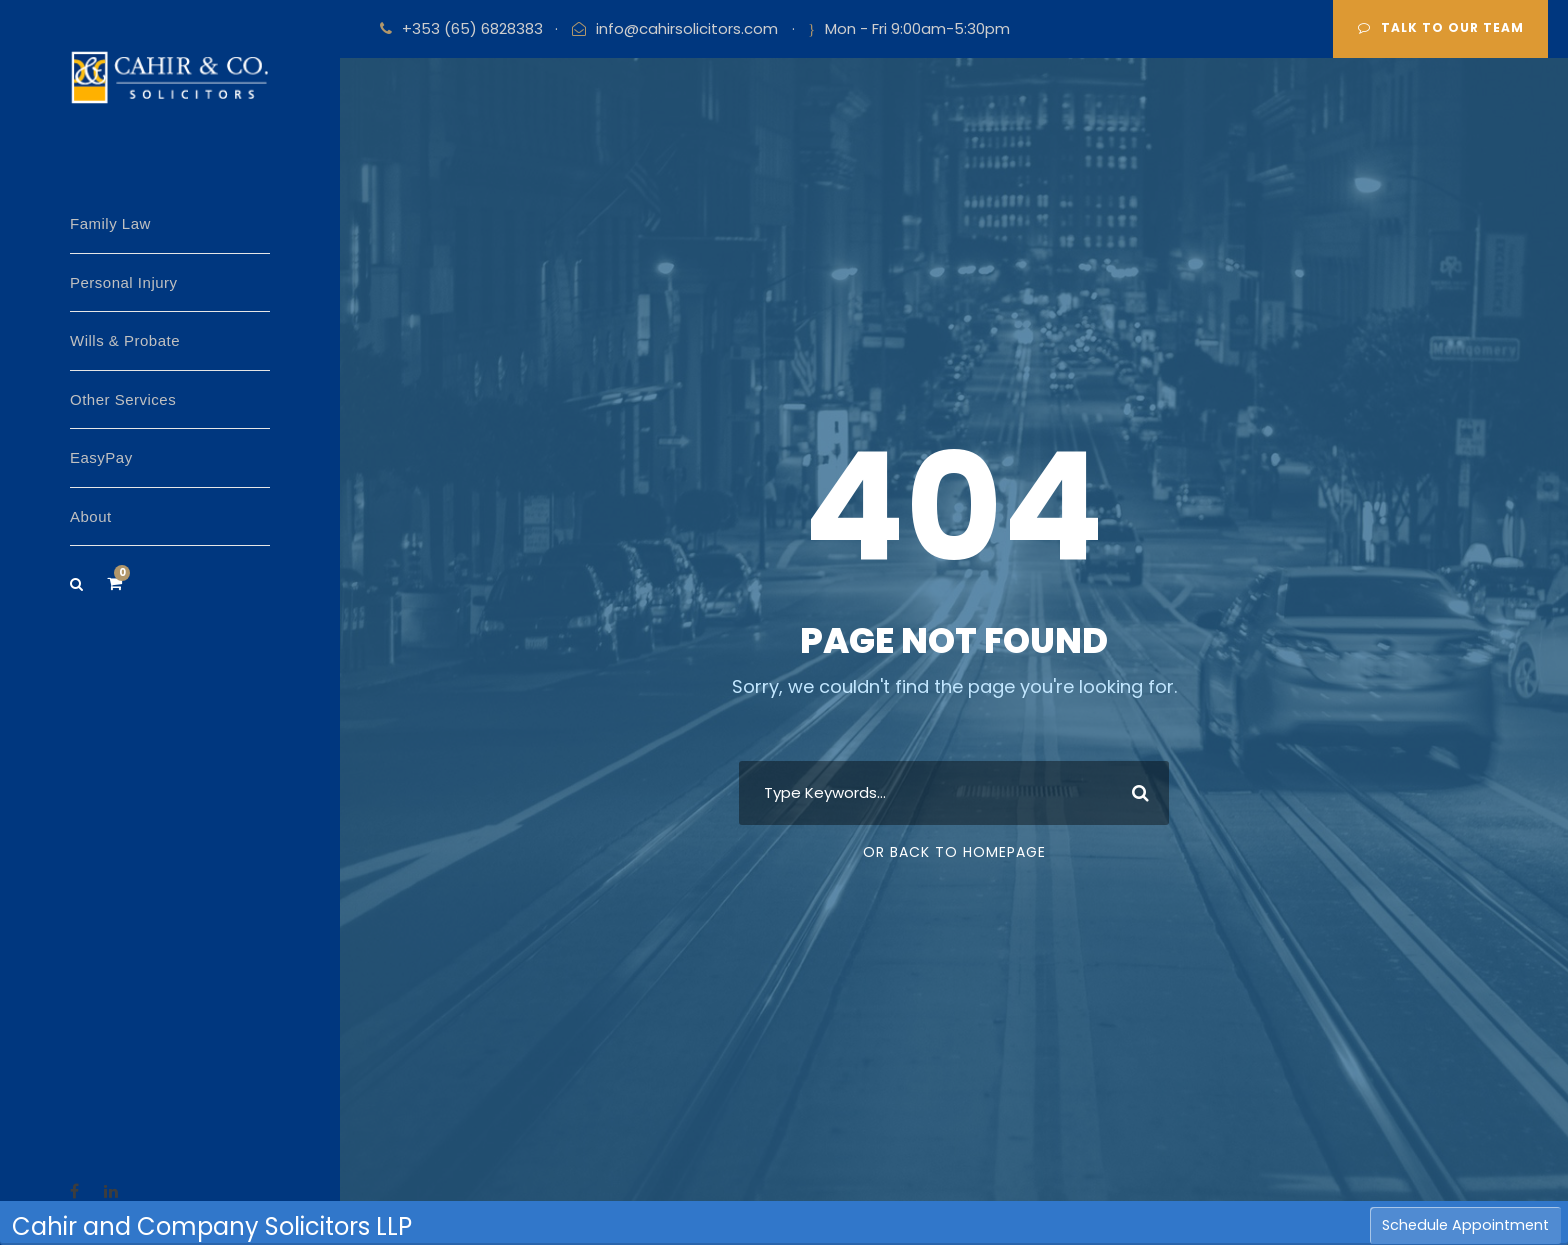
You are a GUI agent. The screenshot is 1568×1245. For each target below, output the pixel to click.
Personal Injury (124, 282)
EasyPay (101, 457)
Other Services (123, 399)
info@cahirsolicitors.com (687, 28)
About (91, 516)
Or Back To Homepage (954, 852)
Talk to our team (1441, 27)
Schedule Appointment (1465, 1225)
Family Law (110, 223)
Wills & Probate (125, 340)
